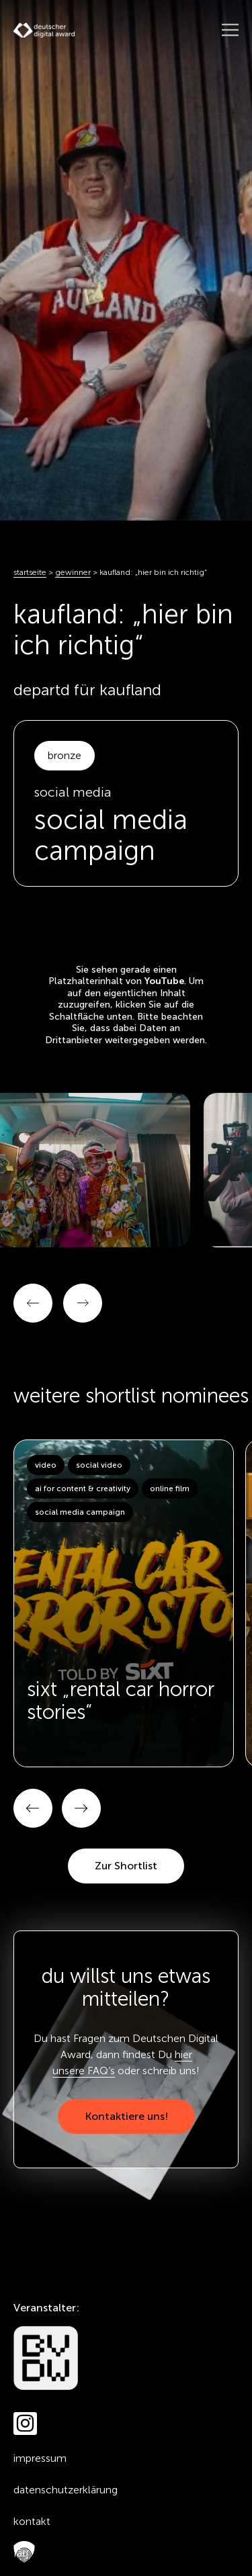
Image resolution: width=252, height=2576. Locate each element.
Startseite (29, 572)
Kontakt (31, 2521)
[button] (32, 1808)
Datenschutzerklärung (65, 2489)
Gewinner (73, 572)
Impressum (40, 2458)
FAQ (20, 2552)
